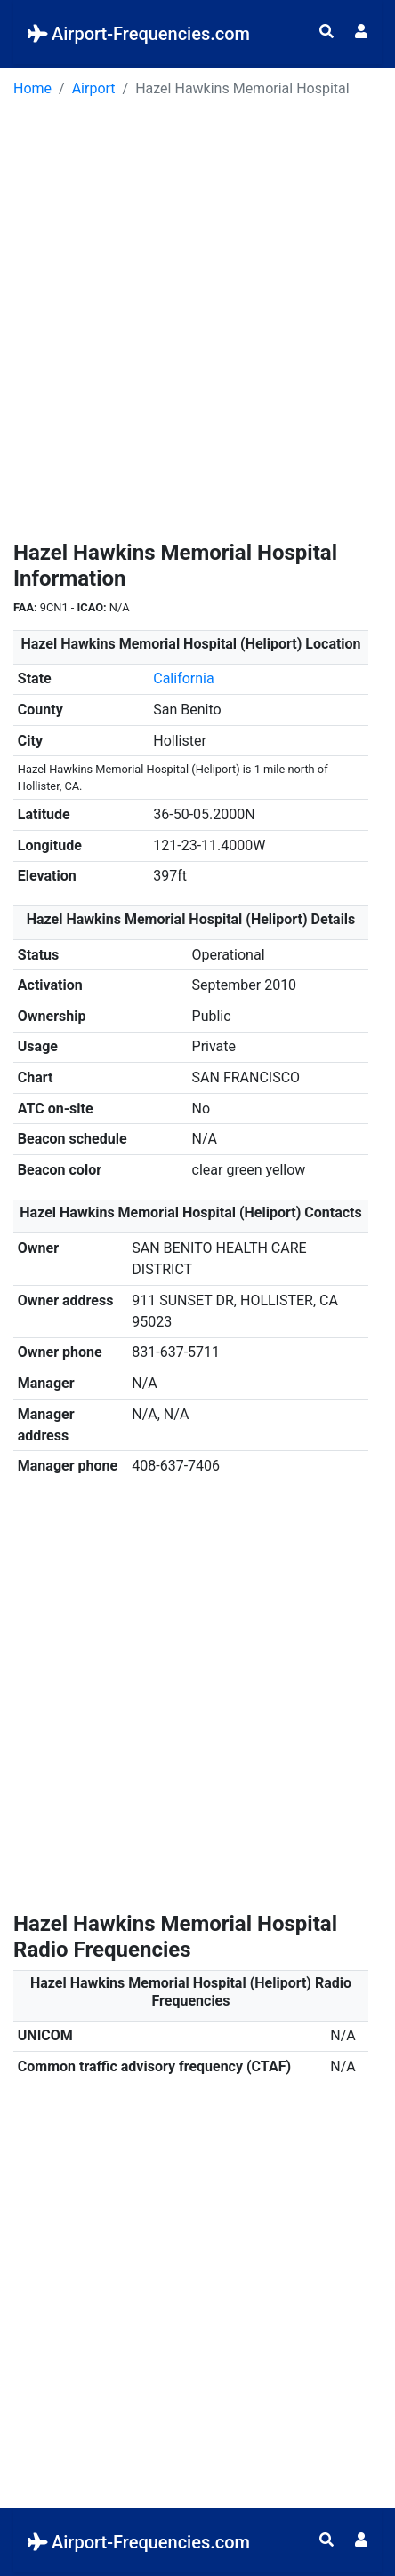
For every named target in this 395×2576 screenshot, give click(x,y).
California (183, 678)
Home (32, 88)
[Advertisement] (197, 325)
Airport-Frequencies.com (139, 33)
